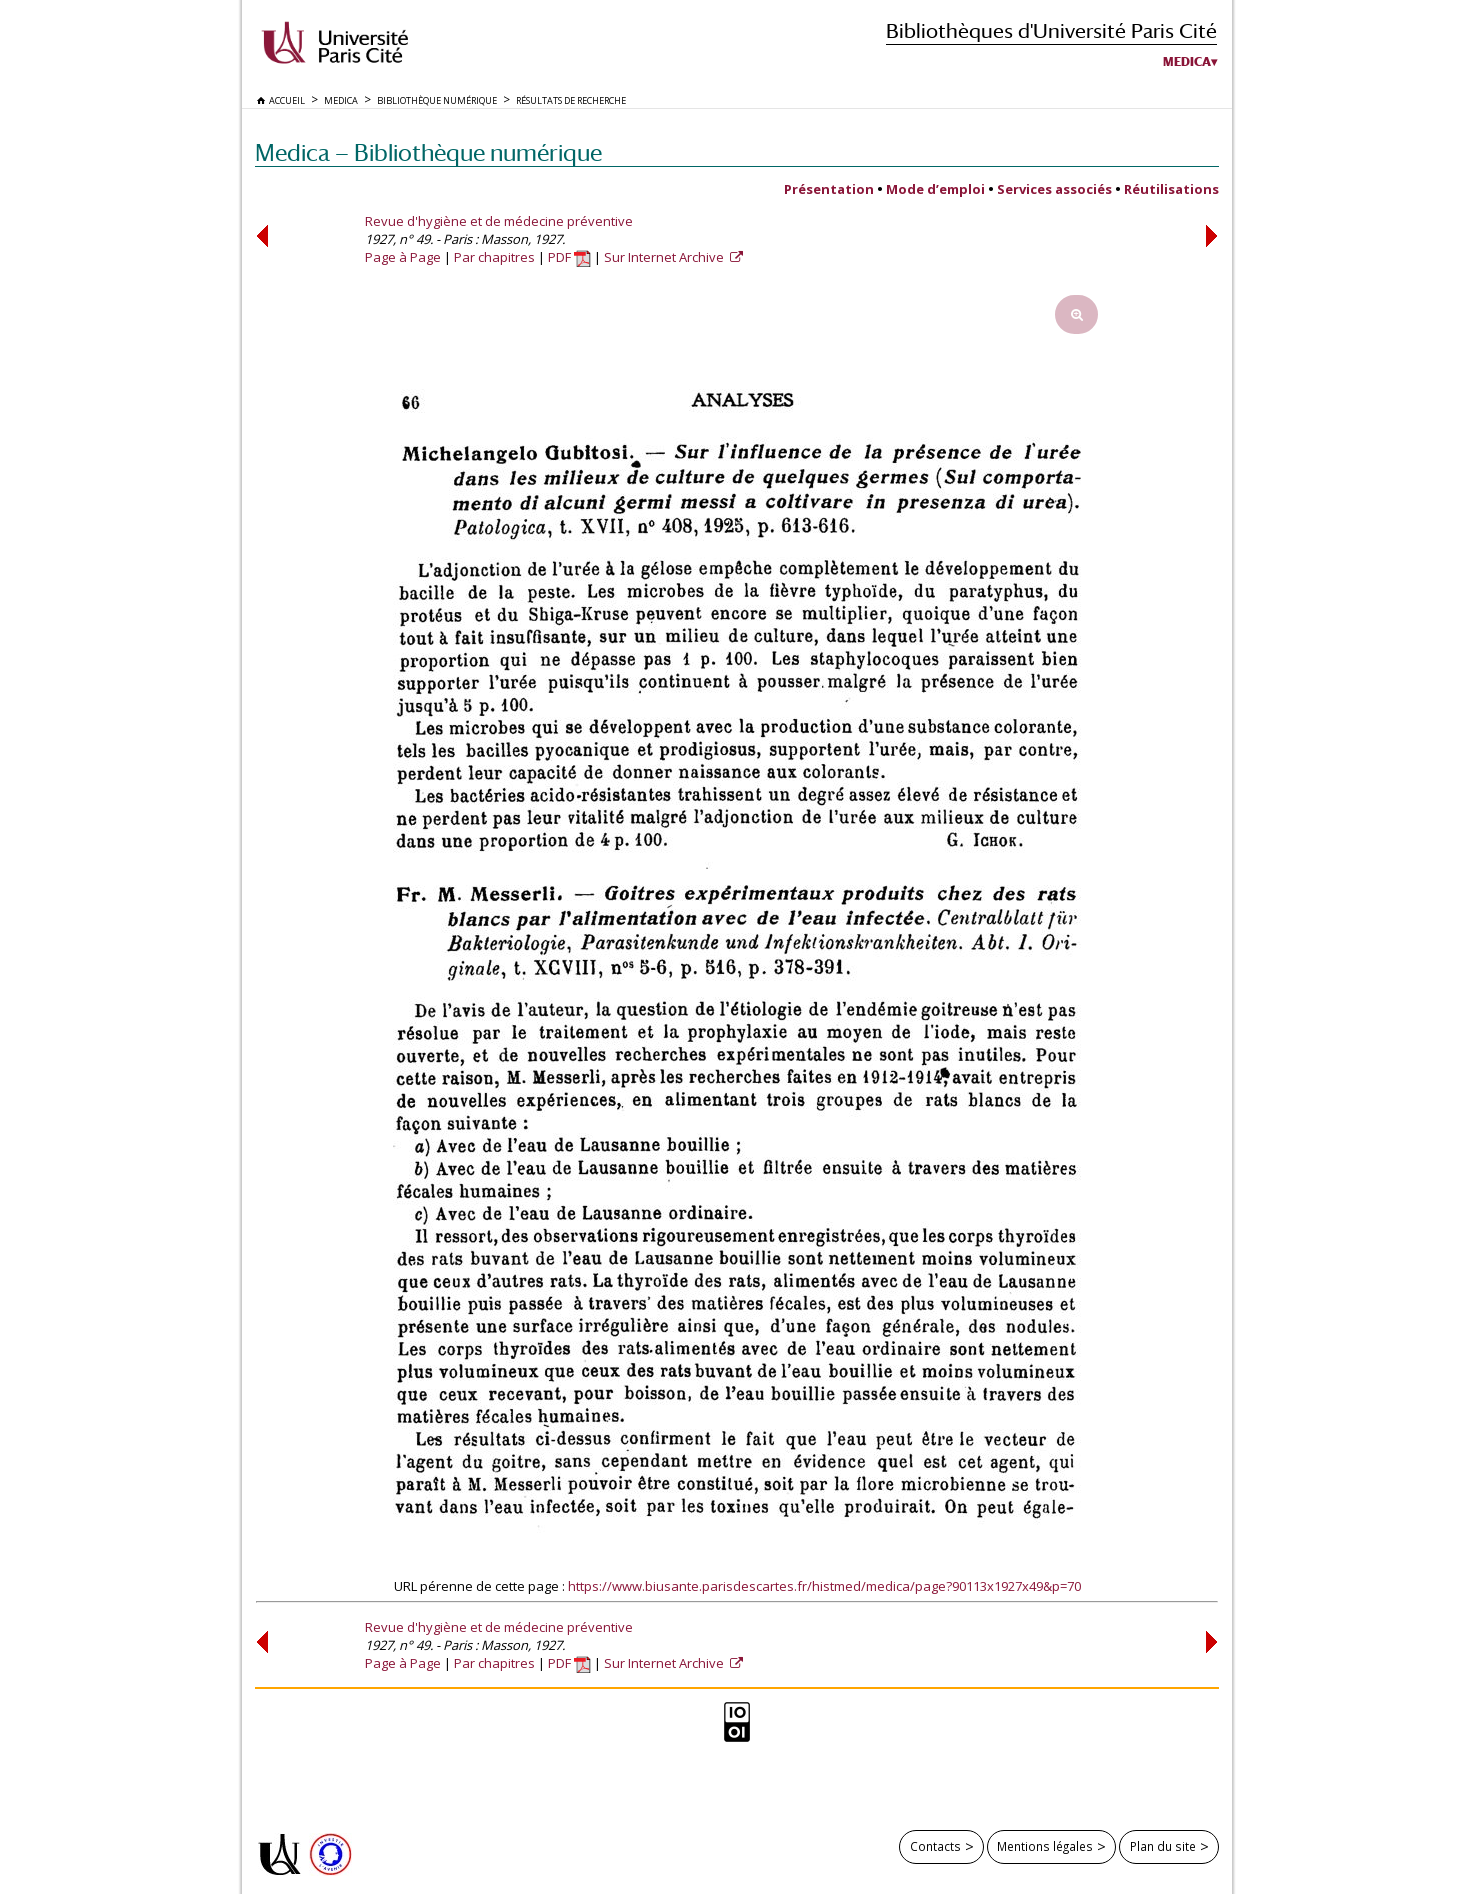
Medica (1187, 62)
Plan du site (1163, 1846)
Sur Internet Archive (665, 257)
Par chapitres (494, 257)
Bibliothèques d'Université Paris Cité (1051, 30)
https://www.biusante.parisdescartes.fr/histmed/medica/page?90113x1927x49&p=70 (824, 1586)
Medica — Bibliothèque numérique (428, 152)
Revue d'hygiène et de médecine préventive (499, 221)
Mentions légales (1045, 1846)
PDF (569, 257)
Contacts (935, 1846)
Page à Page (403, 257)
